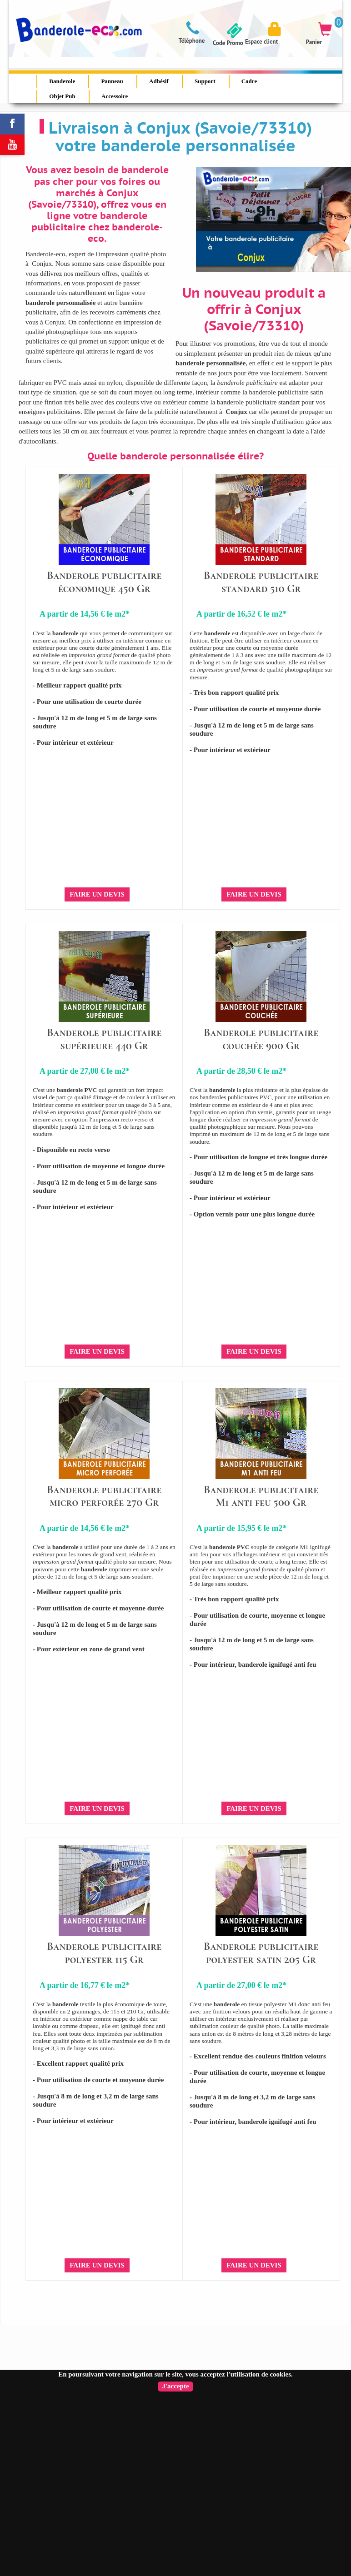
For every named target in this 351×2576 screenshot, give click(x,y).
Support (205, 81)
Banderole (62, 81)
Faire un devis (97, 894)
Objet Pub (62, 96)
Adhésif (159, 81)
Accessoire (114, 96)
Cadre (249, 81)
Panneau (112, 81)
